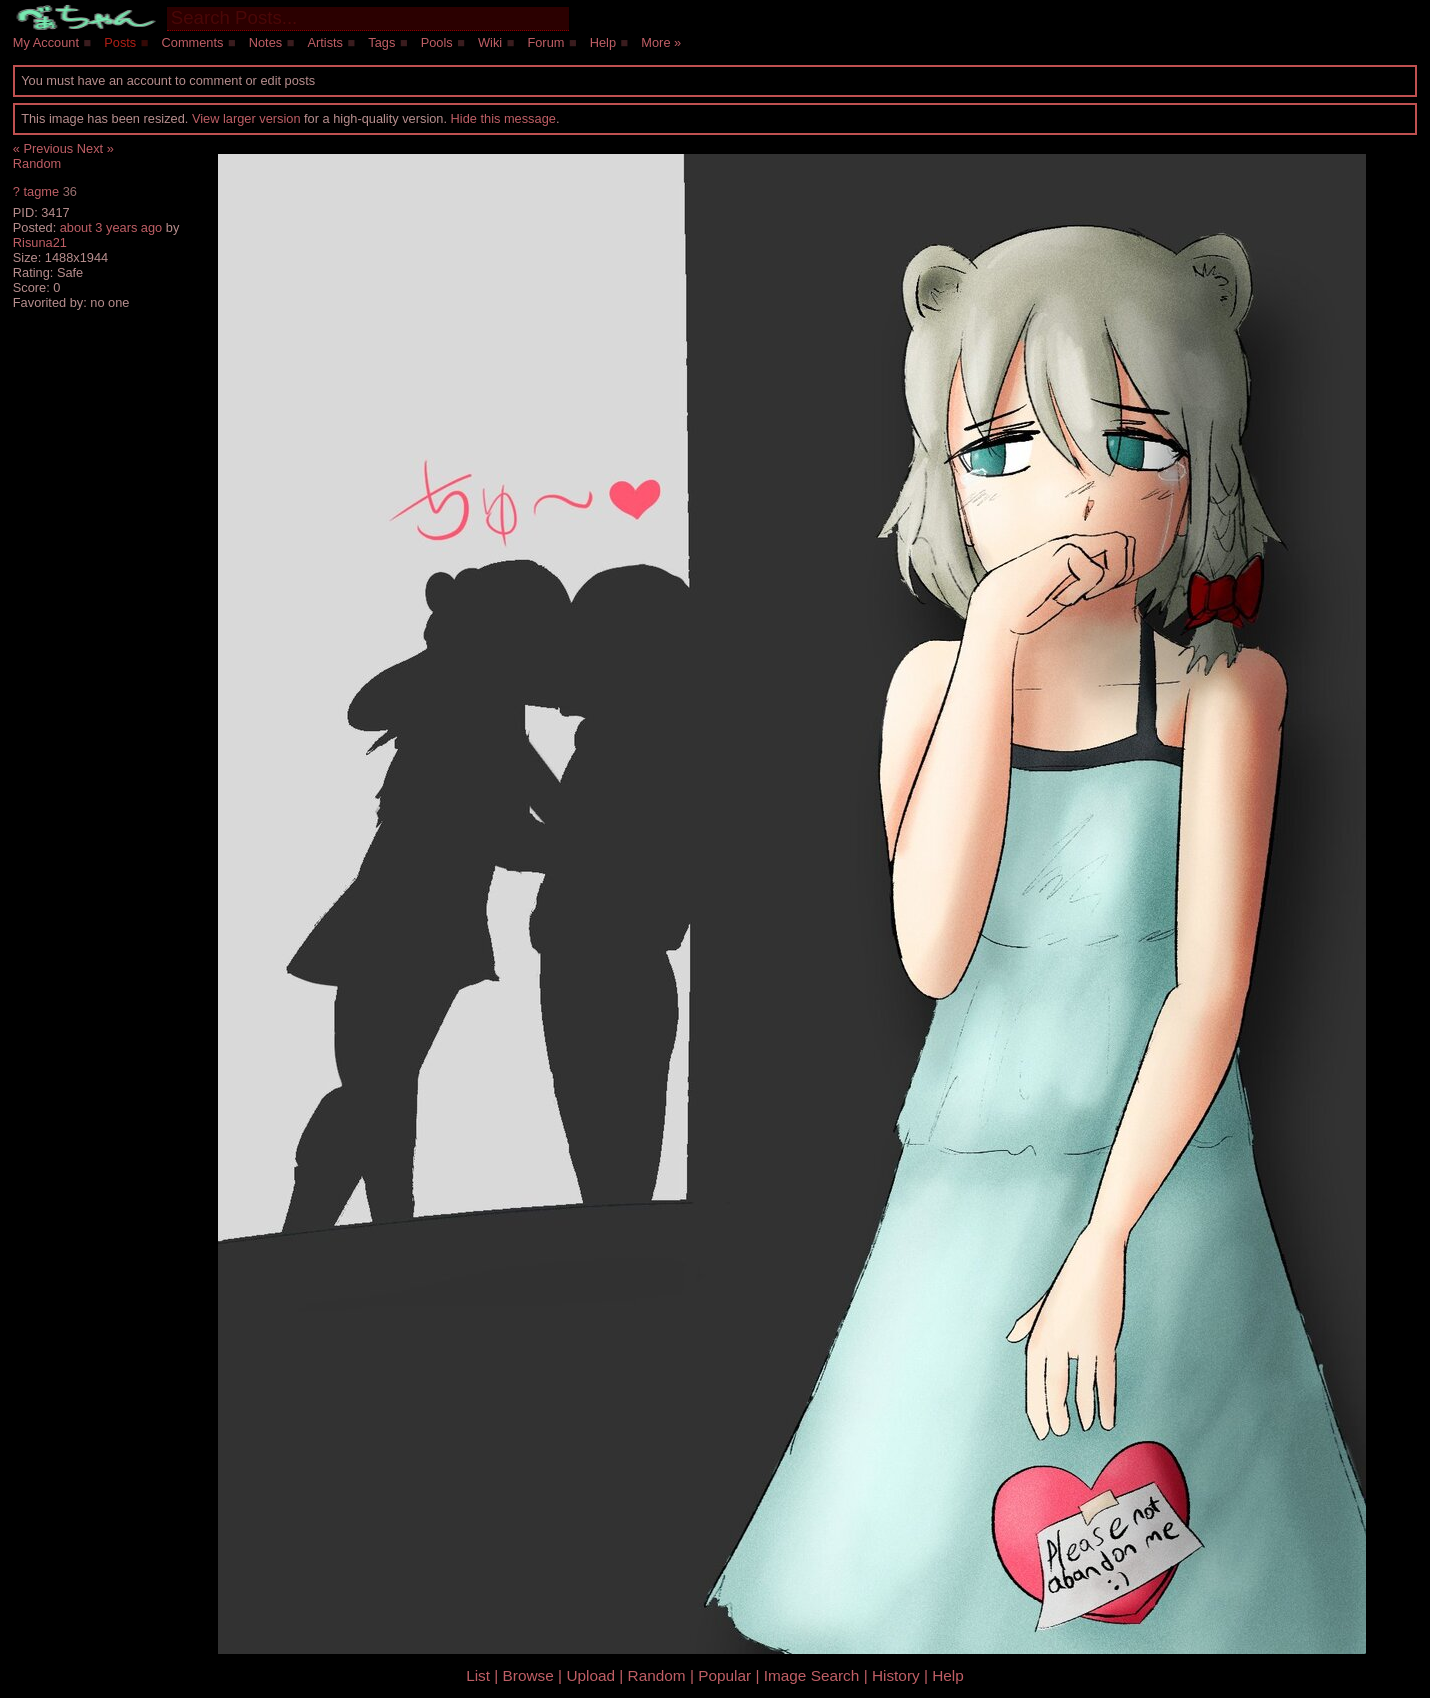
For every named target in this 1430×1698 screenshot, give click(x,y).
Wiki (490, 42)
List (478, 1675)
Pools (437, 42)
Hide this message (503, 118)
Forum (545, 42)
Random (37, 163)
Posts (120, 42)
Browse (528, 1675)
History (896, 1675)
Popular (724, 1675)
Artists (325, 42)
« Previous (43, 148)
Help (603, 42)
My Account (46, 42)
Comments (193, 42)
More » (661, 42)
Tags (381, 42)
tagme (41, 191)
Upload (590, 1675)
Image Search (812, 1675)
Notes (265, 42)
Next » (95, 148)
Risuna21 (40, 242)
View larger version (246, 118)
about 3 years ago (111, 227)
